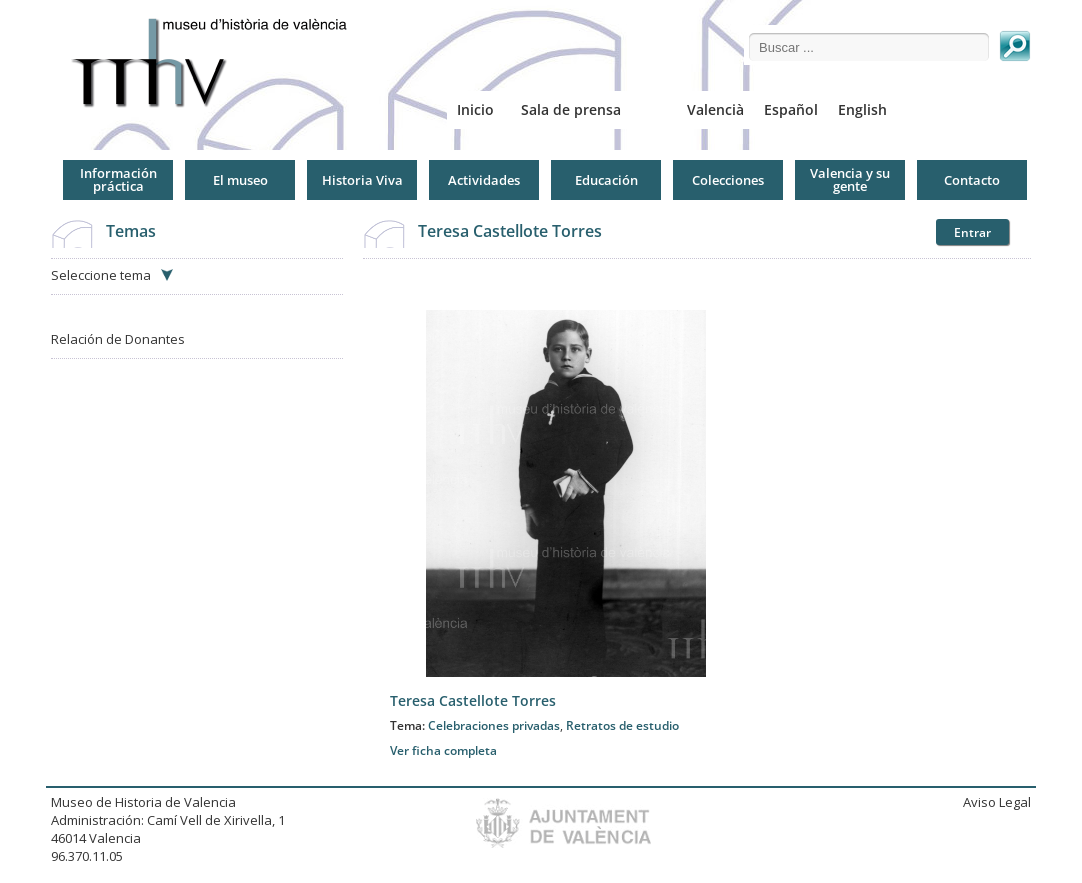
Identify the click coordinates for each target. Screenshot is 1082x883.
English (862, 109)
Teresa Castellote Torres (510, 231)
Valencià (715, 109)
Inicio (475, 109)
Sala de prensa (571, 109)
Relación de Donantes (118, 339)
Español (791, 109)
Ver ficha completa (443, 750)
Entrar (972, 232)
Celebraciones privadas (494, 725)
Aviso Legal (997, 802)
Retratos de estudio (622, 725)
